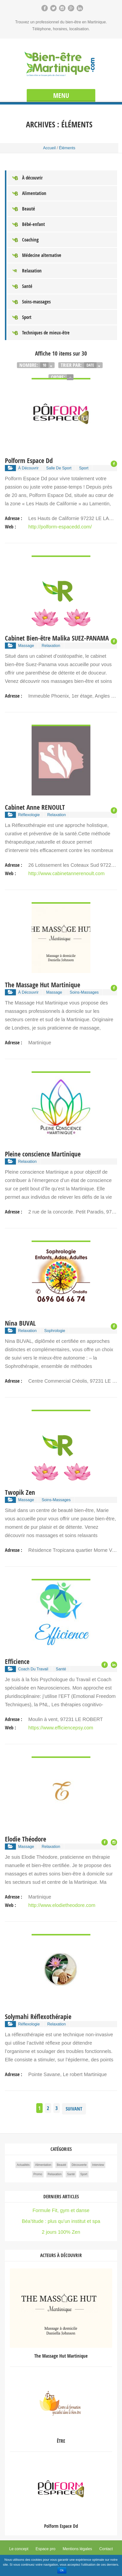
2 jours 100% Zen (61, 2232)
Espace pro (45, 2549)
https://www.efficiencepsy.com (60, 1727)
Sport (83, 2174)
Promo (38, 2174)
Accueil (49, 148)
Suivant (74, 2108)
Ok (62, 2570)
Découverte (79, 2165)
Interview (98, 2165)
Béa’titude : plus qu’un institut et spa (61, 2221)
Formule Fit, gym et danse (61, 2210)
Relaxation (55, 2174)
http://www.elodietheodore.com (62, 1905)
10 (44, 365)
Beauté (61, 2165)
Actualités (23, 2165)
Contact (106, 2549)
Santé (71, 2174)
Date (90, 365)
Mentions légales (77, 2549)
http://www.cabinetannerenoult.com (66, 873)
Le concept (18, 2549)
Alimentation (43, 2165)
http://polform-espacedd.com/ (60, 526)
